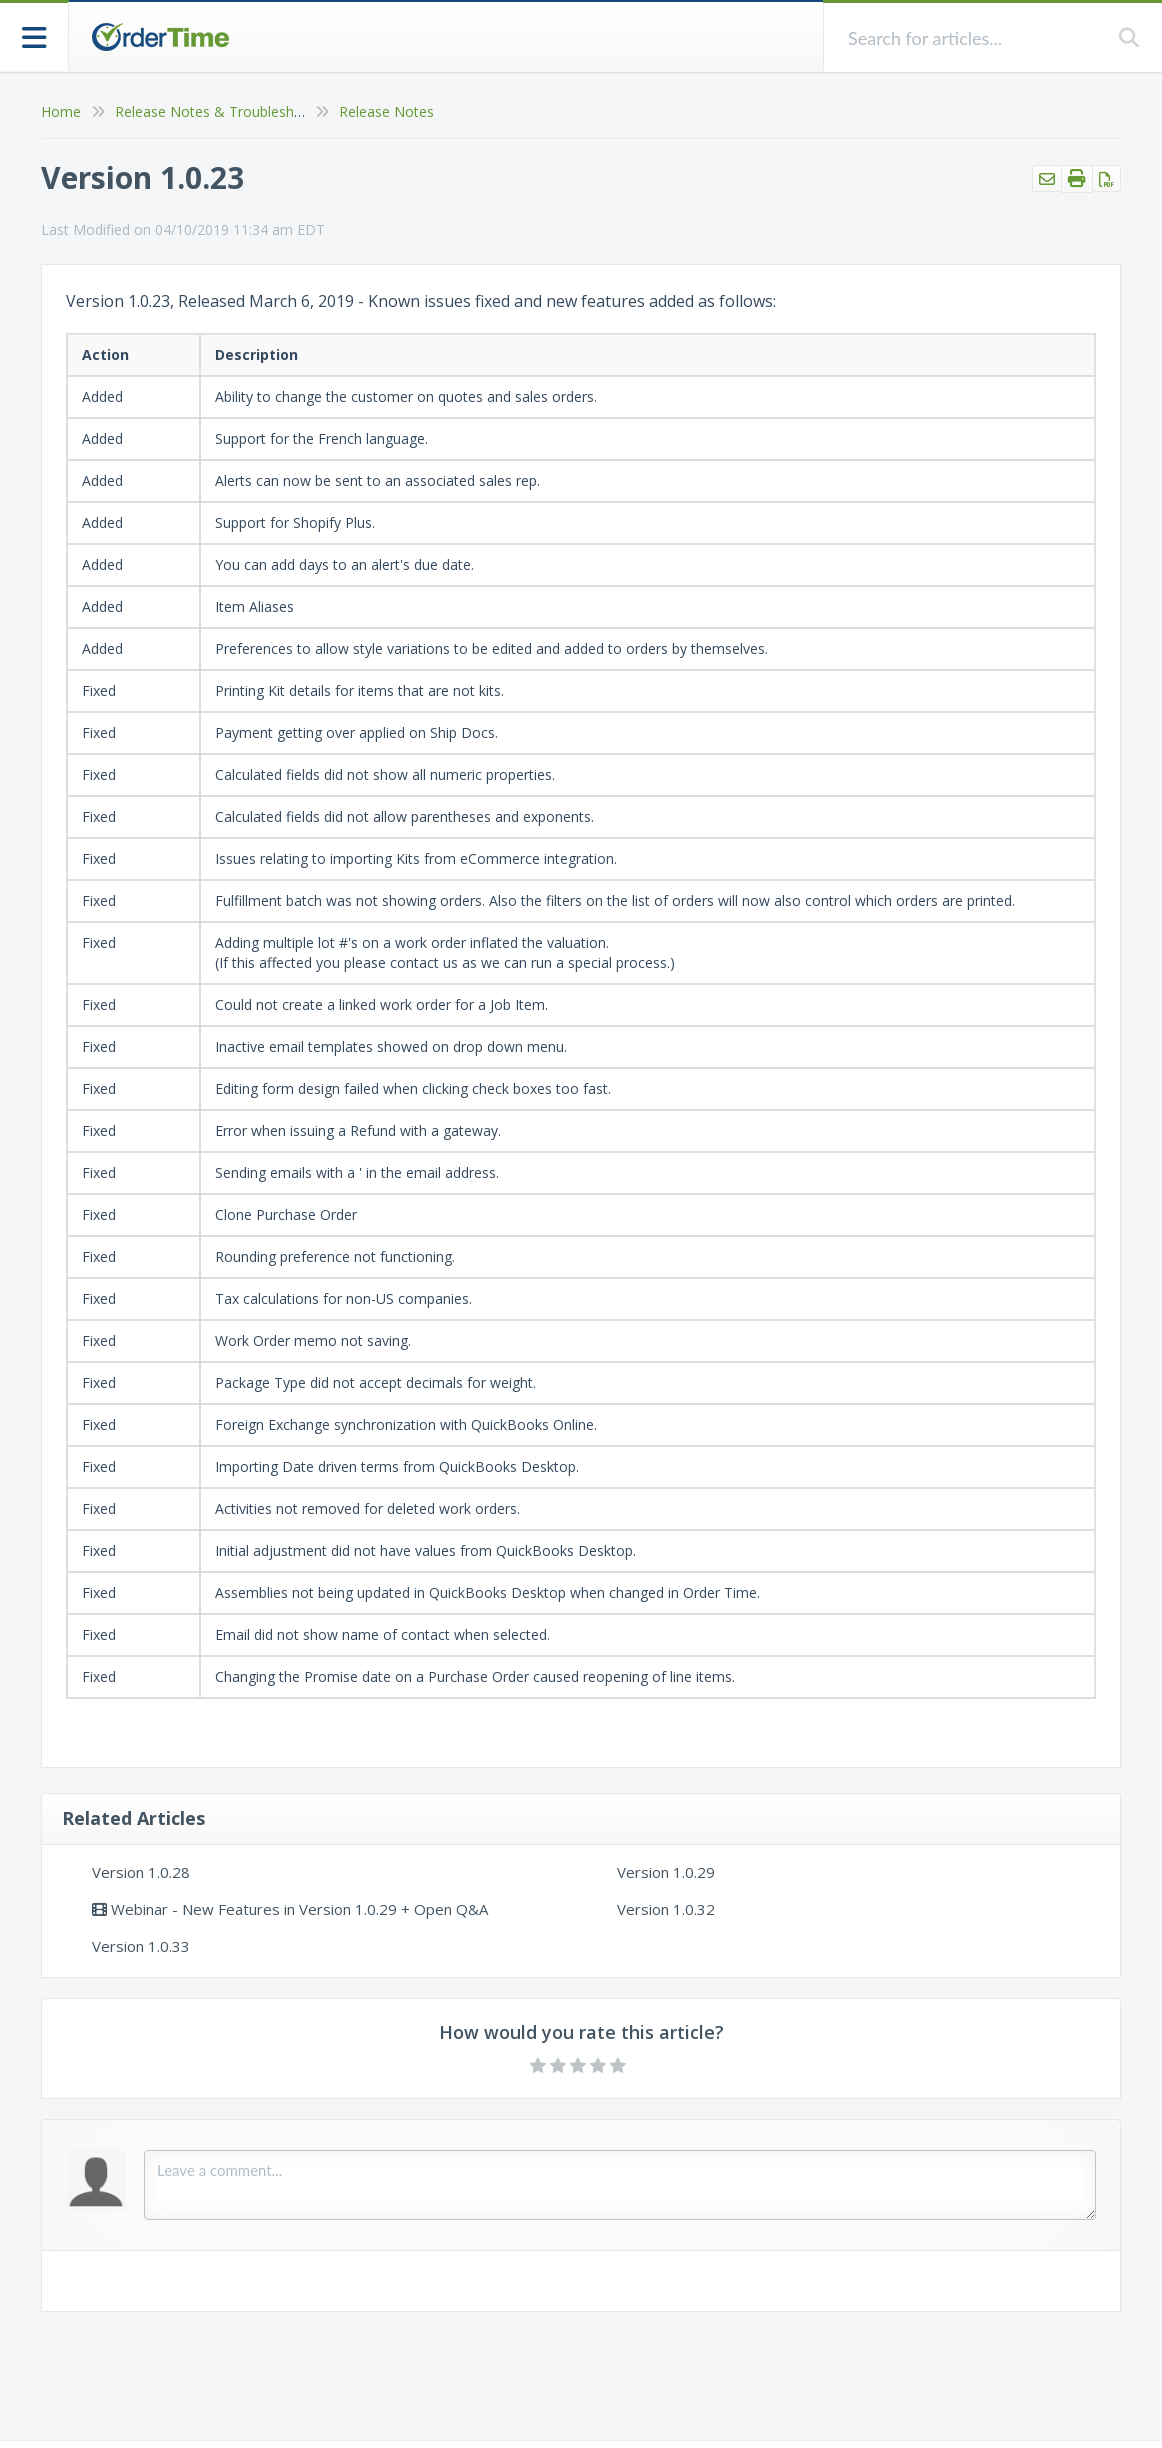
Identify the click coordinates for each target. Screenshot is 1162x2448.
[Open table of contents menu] (34, 35)
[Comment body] (620, 2185)
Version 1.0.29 (666, 1872)
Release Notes (386, 111)
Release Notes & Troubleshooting (225, 111)
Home (61, 111)
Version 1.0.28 (141, 1872)
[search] (971, 37)
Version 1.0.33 (141, 1946)
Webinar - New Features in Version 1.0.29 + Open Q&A (290, 1909)
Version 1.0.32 (666, 1909)
